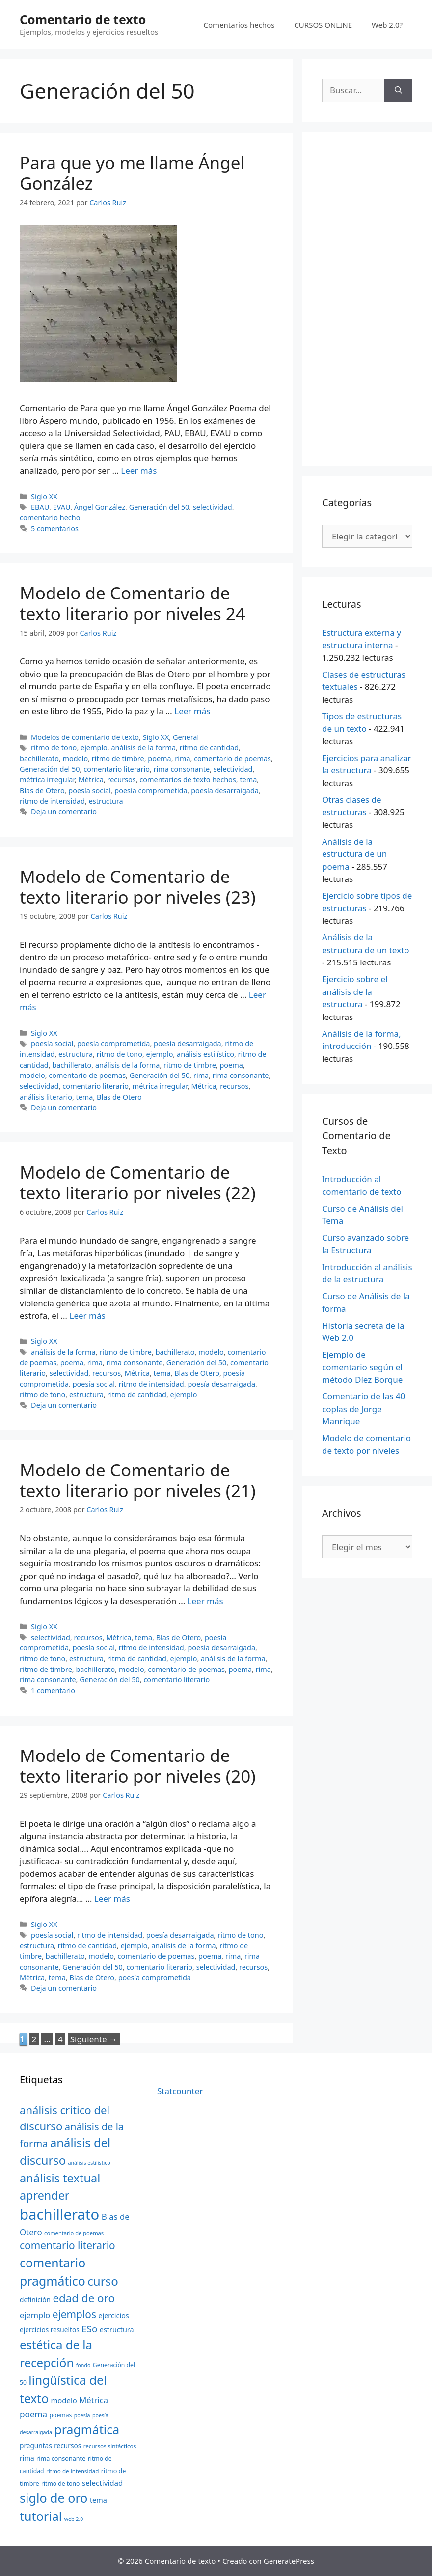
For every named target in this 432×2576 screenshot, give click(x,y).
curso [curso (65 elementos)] (102, 2281)
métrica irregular (47, 779)
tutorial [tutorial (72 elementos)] (41, 2516)
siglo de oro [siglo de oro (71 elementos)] (53, 2498)
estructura (106, 801)
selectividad (212, 506)
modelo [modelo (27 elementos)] (64, 2400)
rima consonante (182, 769)
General (186, 737)
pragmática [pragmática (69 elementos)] (86, 2429)
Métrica (91, 779)
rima (182, 758)
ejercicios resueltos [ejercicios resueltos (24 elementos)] (50, 2329)
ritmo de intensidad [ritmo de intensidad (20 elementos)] (72, 2471)
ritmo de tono (54, 747)
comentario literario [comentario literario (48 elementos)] (67, 2245)
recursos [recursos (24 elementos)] (67, 2445)
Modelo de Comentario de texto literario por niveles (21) (138, 1480)
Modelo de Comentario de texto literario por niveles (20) (138, 1765)
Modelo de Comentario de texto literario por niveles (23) (138, 886)
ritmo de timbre (118, 758)
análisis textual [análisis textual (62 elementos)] (60, 2178)
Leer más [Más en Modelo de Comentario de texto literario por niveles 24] (192, 711)
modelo (75, 758)
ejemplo (94, 747)
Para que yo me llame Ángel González (132, 173)
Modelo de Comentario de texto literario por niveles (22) (138, 1182)
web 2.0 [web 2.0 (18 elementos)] (73, 2519)
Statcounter (180, 2090)
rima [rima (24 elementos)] (27, 2458)
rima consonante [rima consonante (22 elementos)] (60, 2458)
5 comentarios (55, 528)
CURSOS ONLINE (323, 24)
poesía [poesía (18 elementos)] (82, 2415)
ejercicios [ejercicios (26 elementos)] (113, 2315)
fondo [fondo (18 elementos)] (83, 2365)
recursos (122, 779)
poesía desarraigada (225, 790)
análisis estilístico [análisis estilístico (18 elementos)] (89, 2162)
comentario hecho (50, 517)
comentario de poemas (232, 758)
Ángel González (99, 506)
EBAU (40, 506)
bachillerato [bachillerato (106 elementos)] (59, 2214)
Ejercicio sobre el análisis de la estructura (354, 991)
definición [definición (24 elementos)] (35, 2299)
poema (159, 758)
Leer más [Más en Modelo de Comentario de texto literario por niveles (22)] (87, 1315)
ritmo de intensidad (52, 801)
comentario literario (116, 769)
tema (248, 779)
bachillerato (39, 758)
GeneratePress (289, 2561)
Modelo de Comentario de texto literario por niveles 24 (132, 603)
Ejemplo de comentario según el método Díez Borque (362, 1367)
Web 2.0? (387, 24)
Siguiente (93, 2039)
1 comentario (53, 1690)
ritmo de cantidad (209, 747)
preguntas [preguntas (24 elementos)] (36, 2445)
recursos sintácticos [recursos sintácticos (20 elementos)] (109, 2446)
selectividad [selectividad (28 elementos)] (102, 2483)
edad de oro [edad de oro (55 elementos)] (84, 2298)
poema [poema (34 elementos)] (33, 2414)
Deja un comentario (64, 811)
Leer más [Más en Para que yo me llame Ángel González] (139, 470)
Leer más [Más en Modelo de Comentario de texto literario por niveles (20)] (112, 1898)
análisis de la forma (143, 747)
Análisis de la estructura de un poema (354, 854)
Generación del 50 (159, 506)
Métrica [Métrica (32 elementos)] (93, 2400)
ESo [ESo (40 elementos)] (89, 2328)
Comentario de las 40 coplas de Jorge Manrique (363, 1408)
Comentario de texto (83, 19)
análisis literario (46, 1097)
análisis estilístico (205, 1054)
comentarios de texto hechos (187, 779)
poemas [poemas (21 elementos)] (61, 2415)
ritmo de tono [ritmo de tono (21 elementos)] (60, 2483)
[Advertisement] (367, 298)
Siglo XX (44, 496)
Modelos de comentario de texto (85, 737)
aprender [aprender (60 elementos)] (44, 2195)
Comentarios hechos (239, 24)
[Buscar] (398, 90)
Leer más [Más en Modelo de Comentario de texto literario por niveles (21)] (205, 1601)
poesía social (89, 790)
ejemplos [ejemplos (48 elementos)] (74, 2314)
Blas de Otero (42, 790)
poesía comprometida (150, 790)
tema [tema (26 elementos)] (98, 2500)
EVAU (62, 506)
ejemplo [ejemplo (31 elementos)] (35, 2315)
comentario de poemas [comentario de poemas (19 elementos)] (74, 2232)
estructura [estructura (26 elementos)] (117, 2329)
